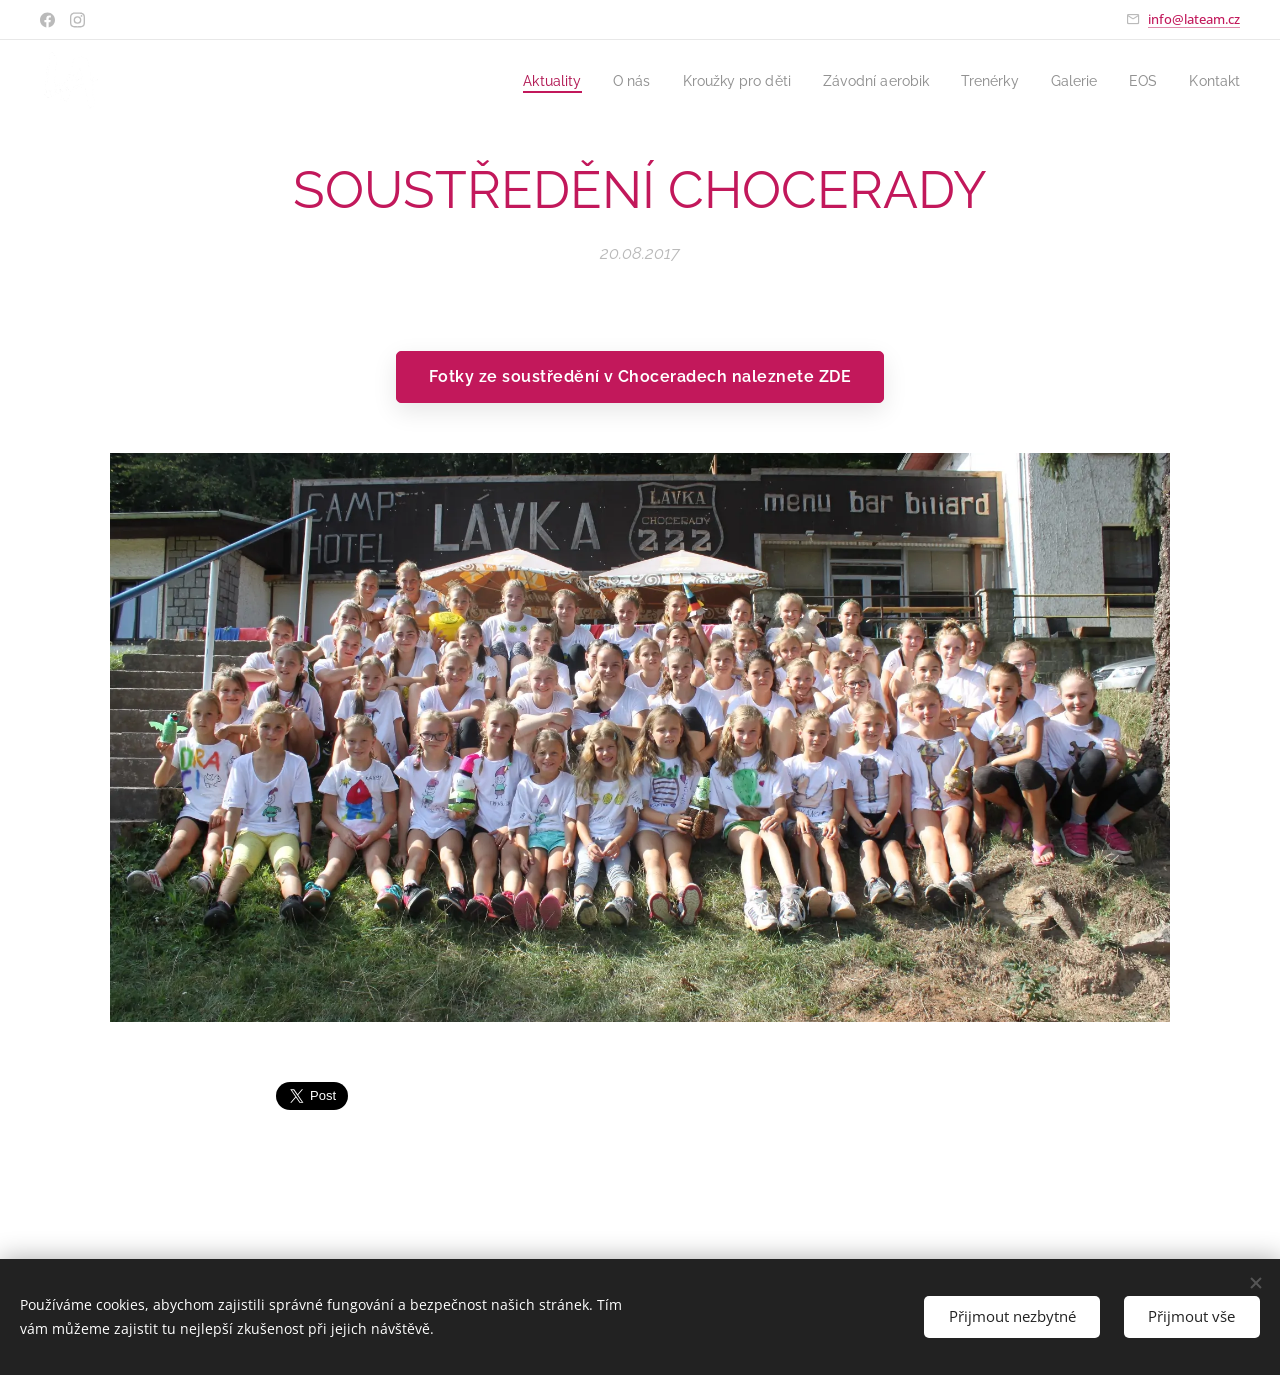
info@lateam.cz (1194, 19)
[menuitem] (517, 81)
